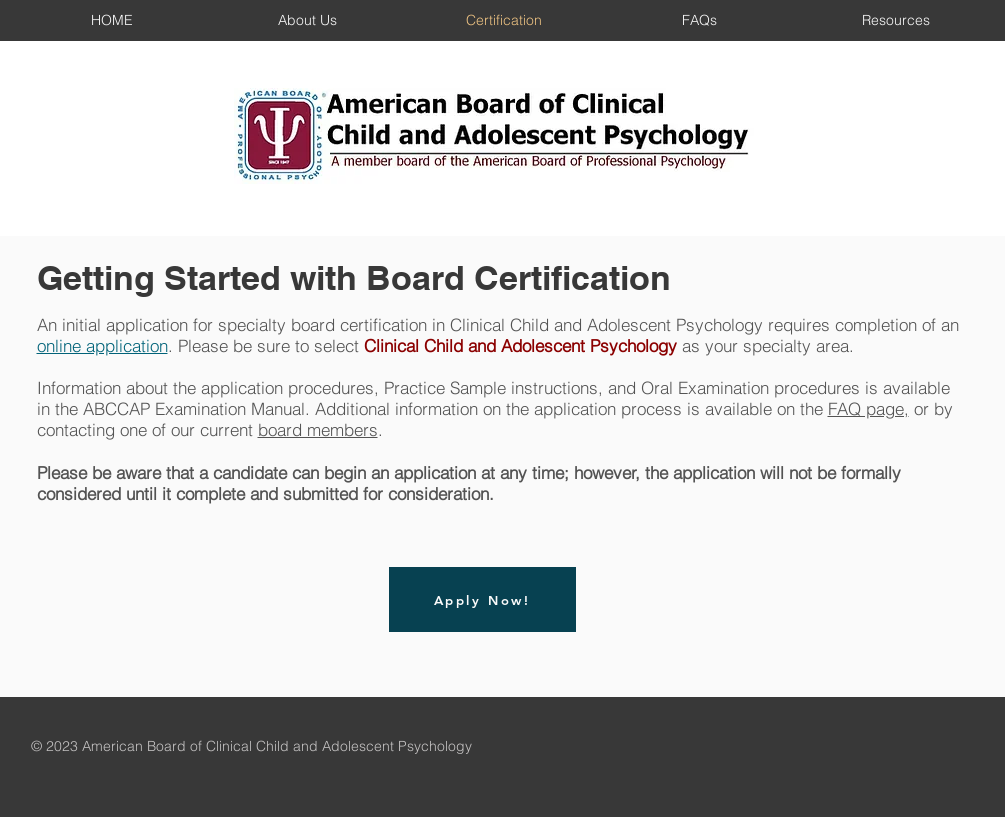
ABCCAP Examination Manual (194, 408)
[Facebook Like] (925, 747)
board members (318, 429)
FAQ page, (868, 408)
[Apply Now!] (482, 599)
